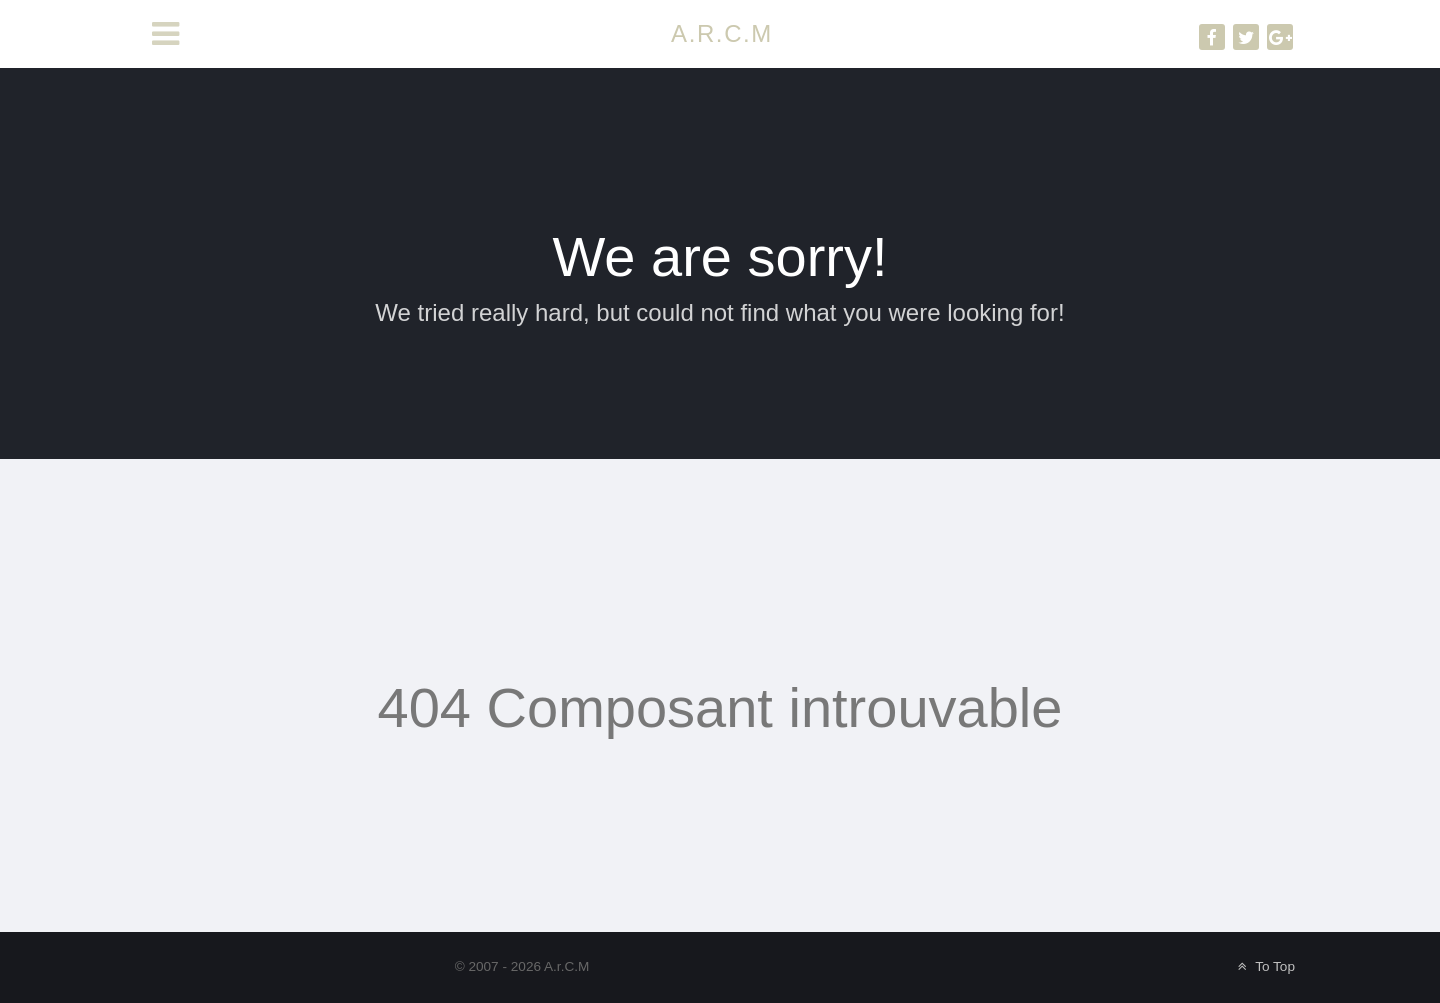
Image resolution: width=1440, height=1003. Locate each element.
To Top (1264, 966)
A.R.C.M (722, 33)
